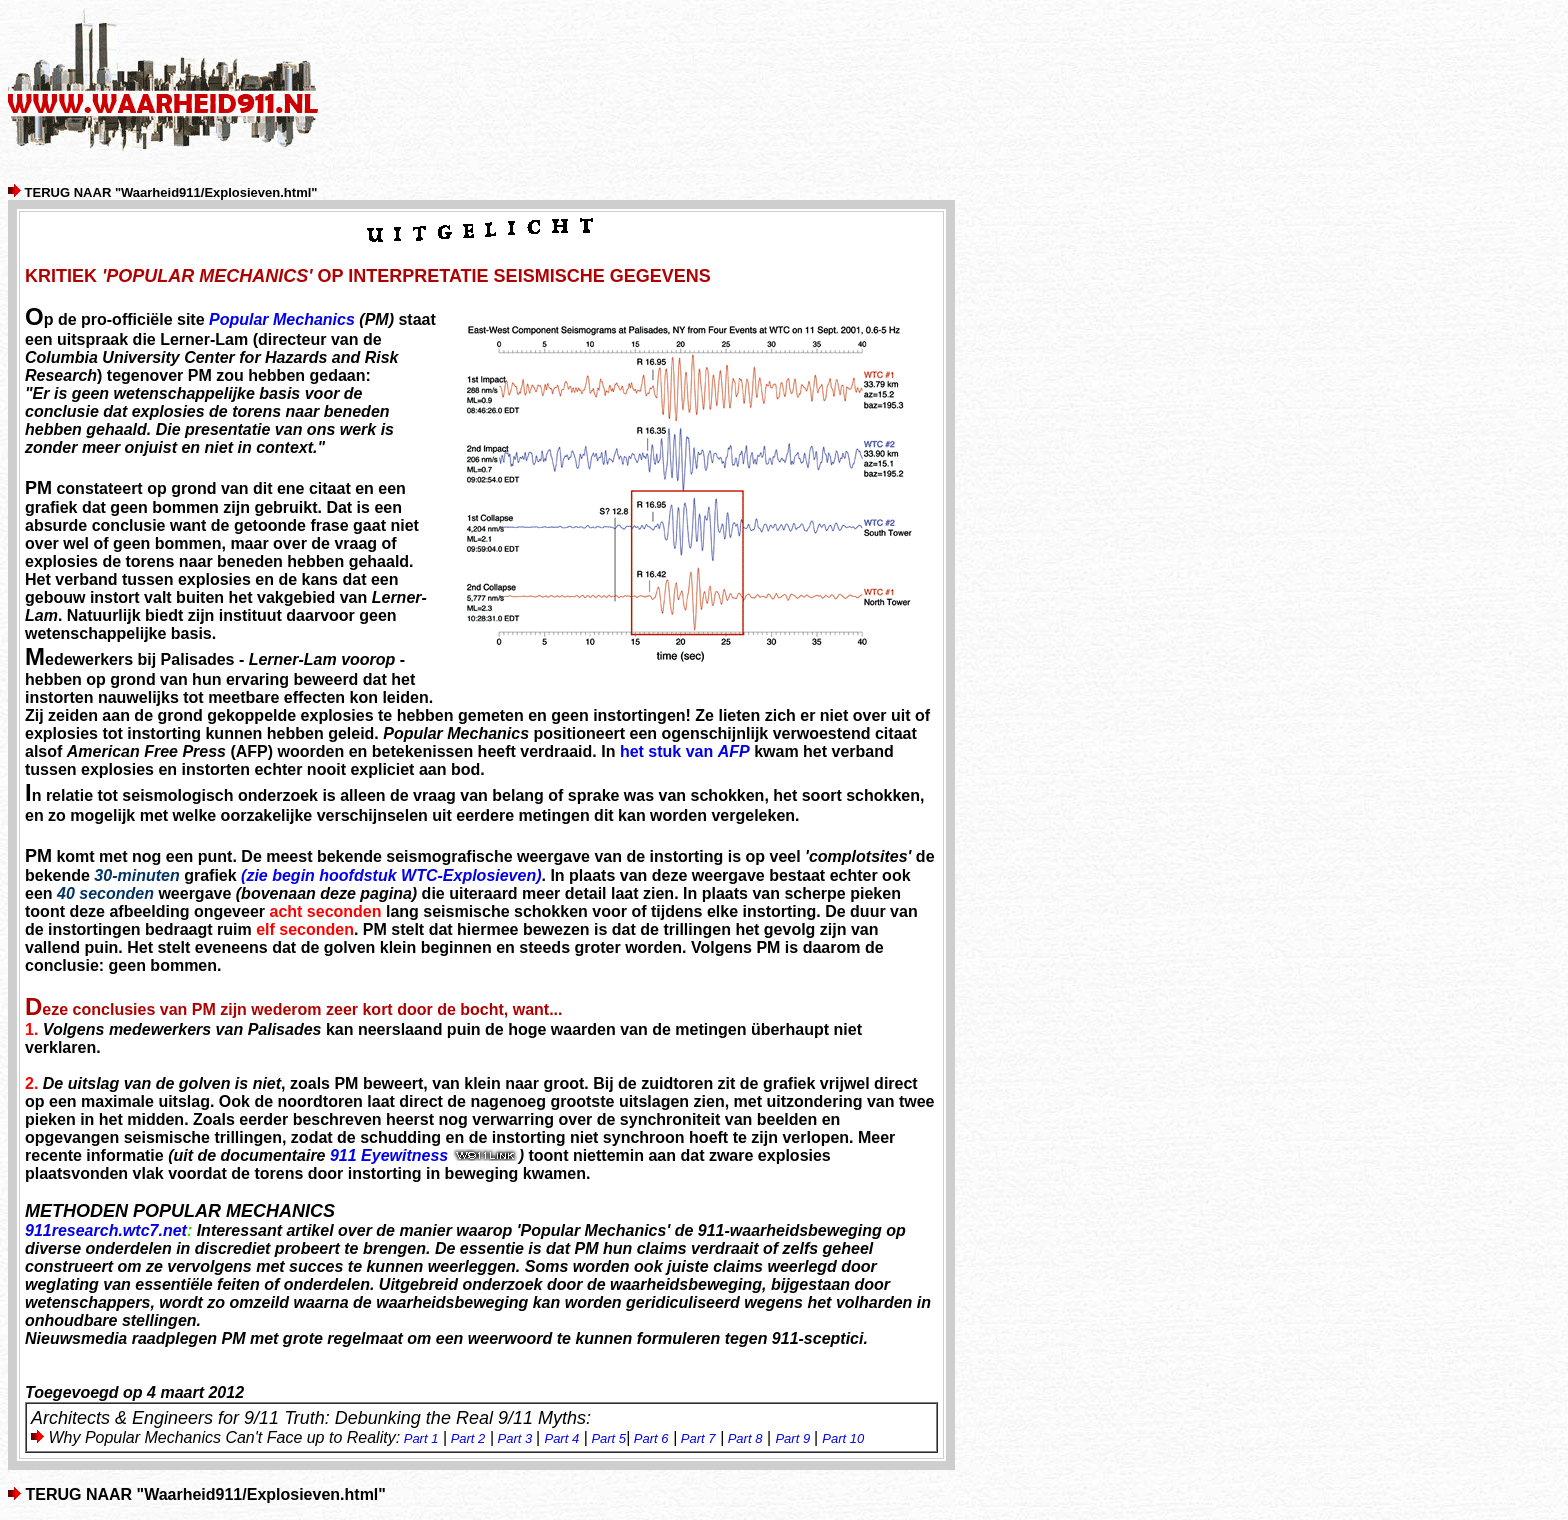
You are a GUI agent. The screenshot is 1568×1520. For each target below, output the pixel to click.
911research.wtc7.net (106, 1230)
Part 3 (515, 1438)
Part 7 (696, 1438)
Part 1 (419, 1438)
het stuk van (685, 751)
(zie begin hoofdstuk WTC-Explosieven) (391, 875)
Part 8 (745, 1438)
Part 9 (794, 1438)
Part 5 (608, 1438)
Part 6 (651, 1438)
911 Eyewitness (424, 1155)
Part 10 (843, 1438)
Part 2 (466, 1438)
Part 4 (561, 1438)
